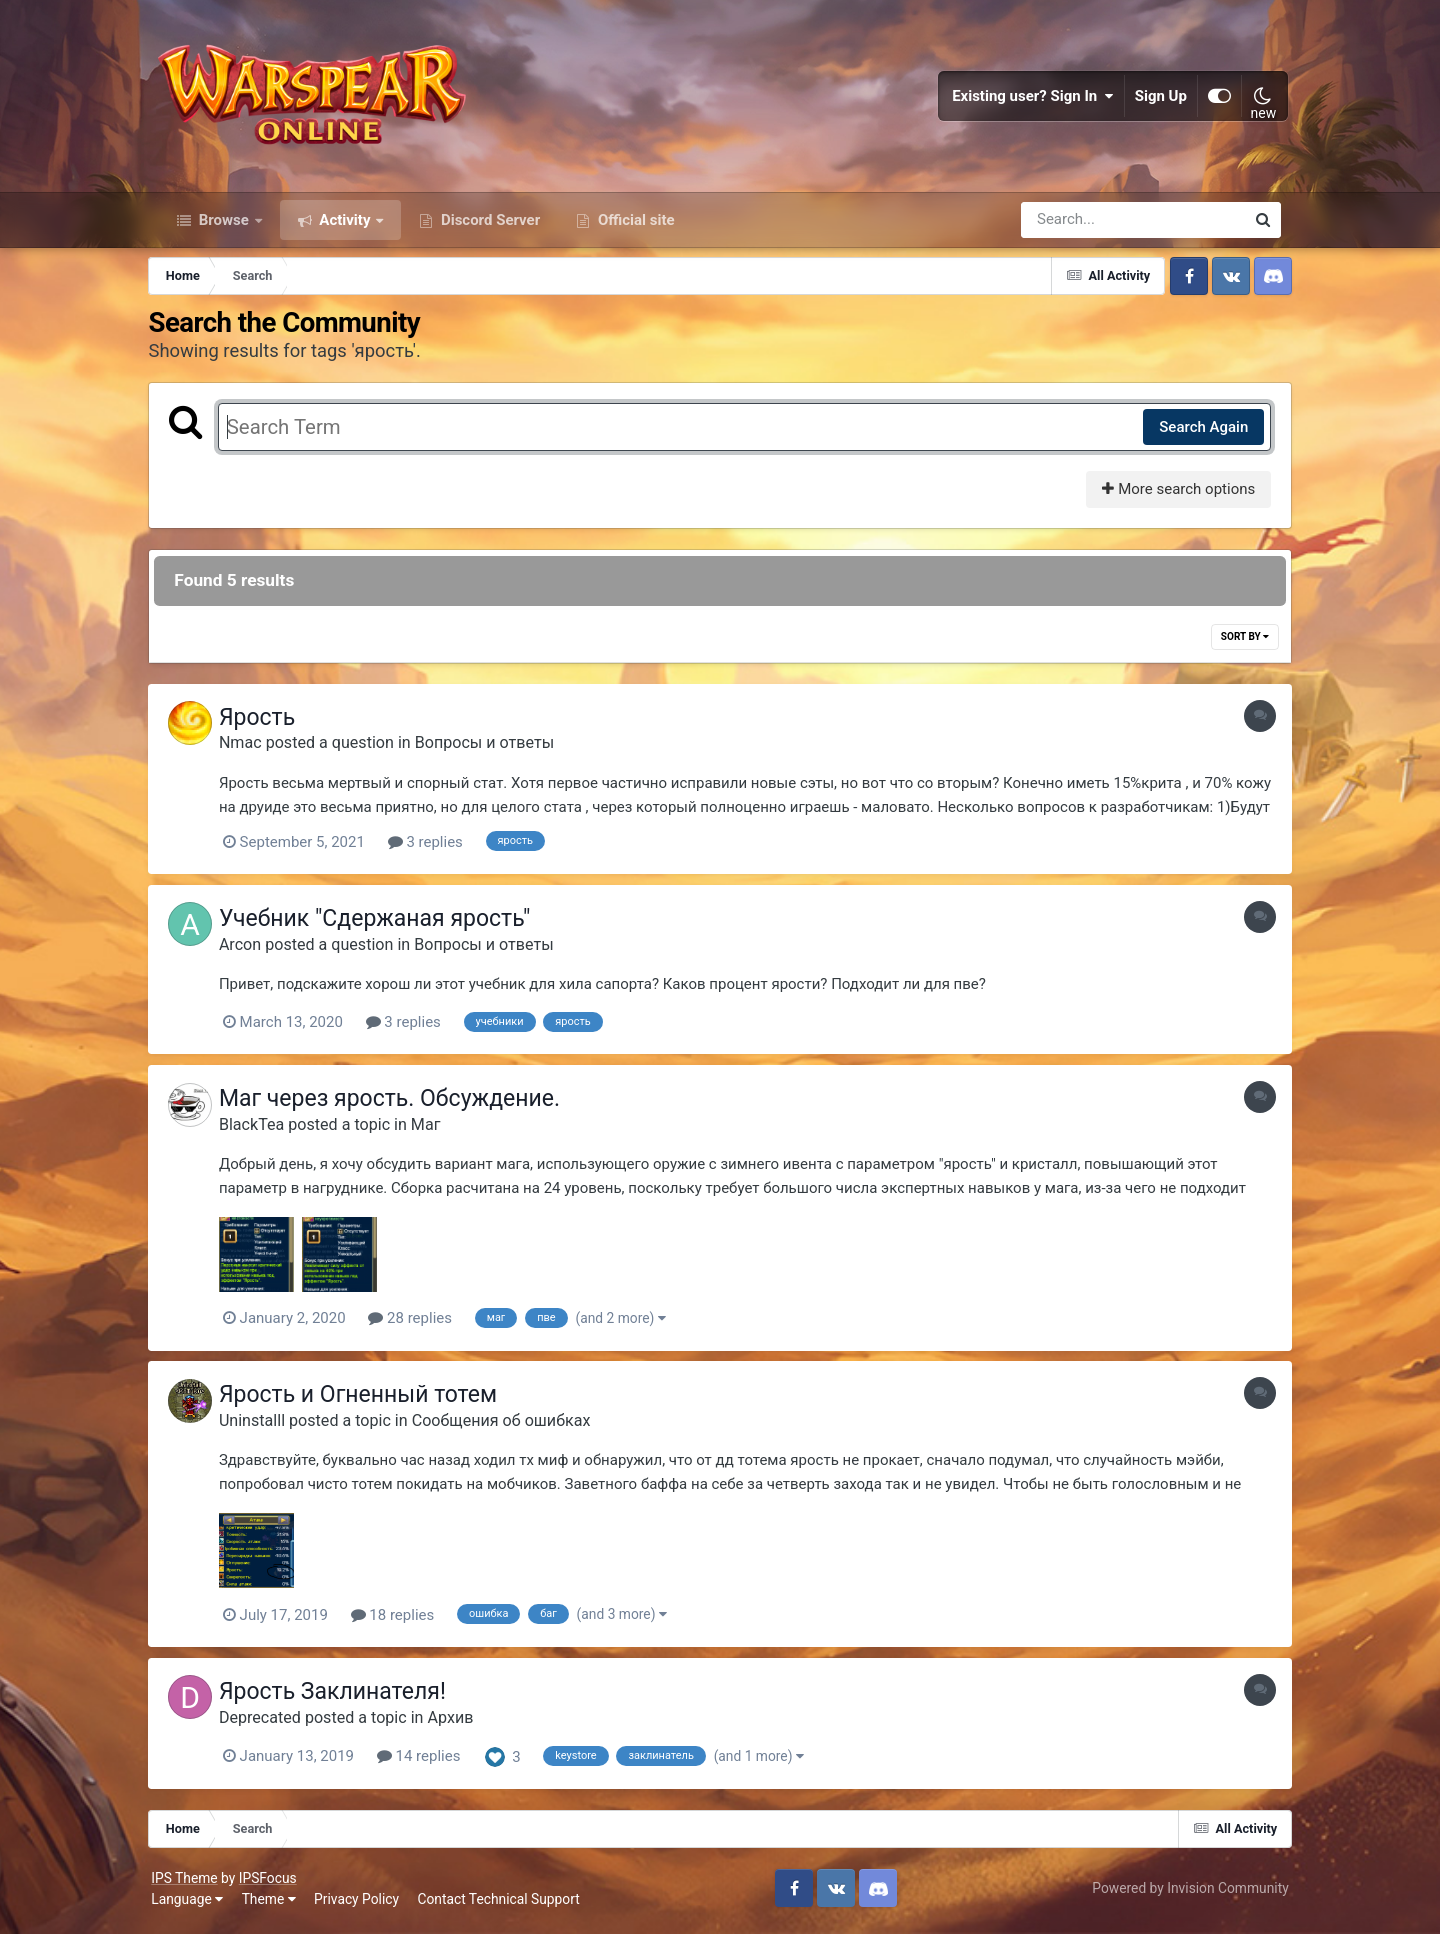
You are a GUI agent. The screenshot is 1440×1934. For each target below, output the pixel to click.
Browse (224, 228)
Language (195, 1904)
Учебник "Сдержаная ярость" (390, 926)
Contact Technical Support (506, 1904)
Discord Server (488, 228)
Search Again (1192, 435)
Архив (466, 1722)
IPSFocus (275, 1882)
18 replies (408, 1621)
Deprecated (275, 1722)
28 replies (425, 1325)
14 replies (434, 1762)
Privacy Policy (364, 1904)
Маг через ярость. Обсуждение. (404, 1105)
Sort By (1234, 645)
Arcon (255, 951)
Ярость (272, 726)
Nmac (255, 751)
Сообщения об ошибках (516, 1426)
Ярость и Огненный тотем (373, 1401)
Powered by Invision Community (1183, 1893)
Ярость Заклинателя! (347, 1696)
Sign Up (1154, 100)
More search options (1167, 498)
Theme (276, 1904)
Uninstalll (267, 1426)
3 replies (440, 851)
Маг (441, 1131)
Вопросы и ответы (500, 751)
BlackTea (266, 1131)
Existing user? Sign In (1026, 100)
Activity (345, 228)
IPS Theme (192, 1882)
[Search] (1076, 228)
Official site (634, 228)
